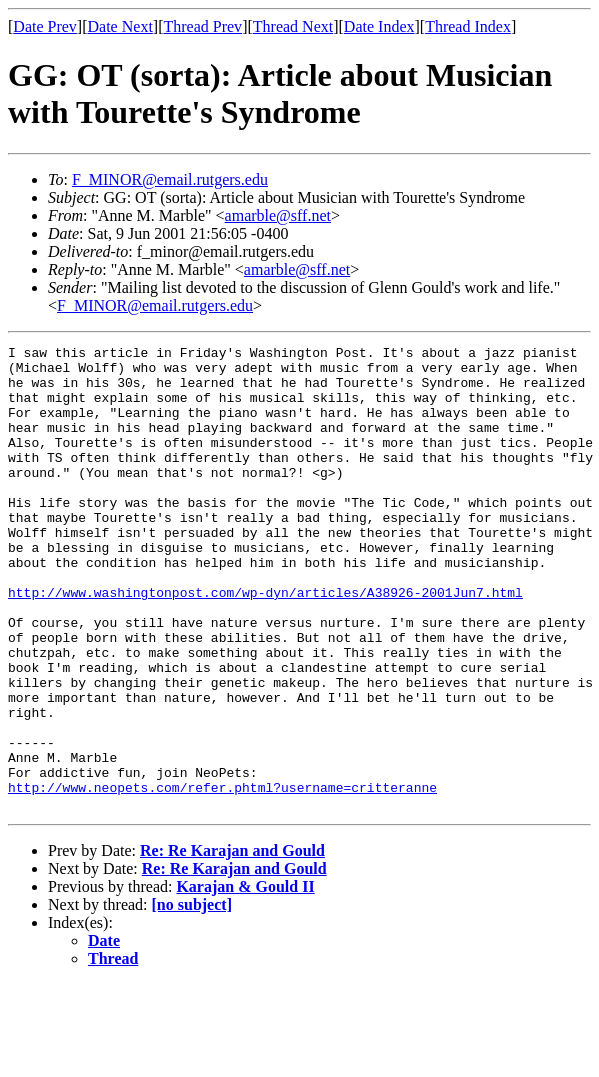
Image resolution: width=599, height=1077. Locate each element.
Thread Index (468, 26)
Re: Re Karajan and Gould (232, 943)
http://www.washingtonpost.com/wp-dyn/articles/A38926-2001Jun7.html (265, 643)
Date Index (379, 26)
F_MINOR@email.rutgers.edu (170, 179)
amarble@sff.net (278, 215)
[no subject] (192, 997)
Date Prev (45, 26)
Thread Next (293, 26)
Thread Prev (202, 26)
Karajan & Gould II (245, 979)
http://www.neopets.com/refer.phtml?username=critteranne (222, 877)
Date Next (120, 26)
